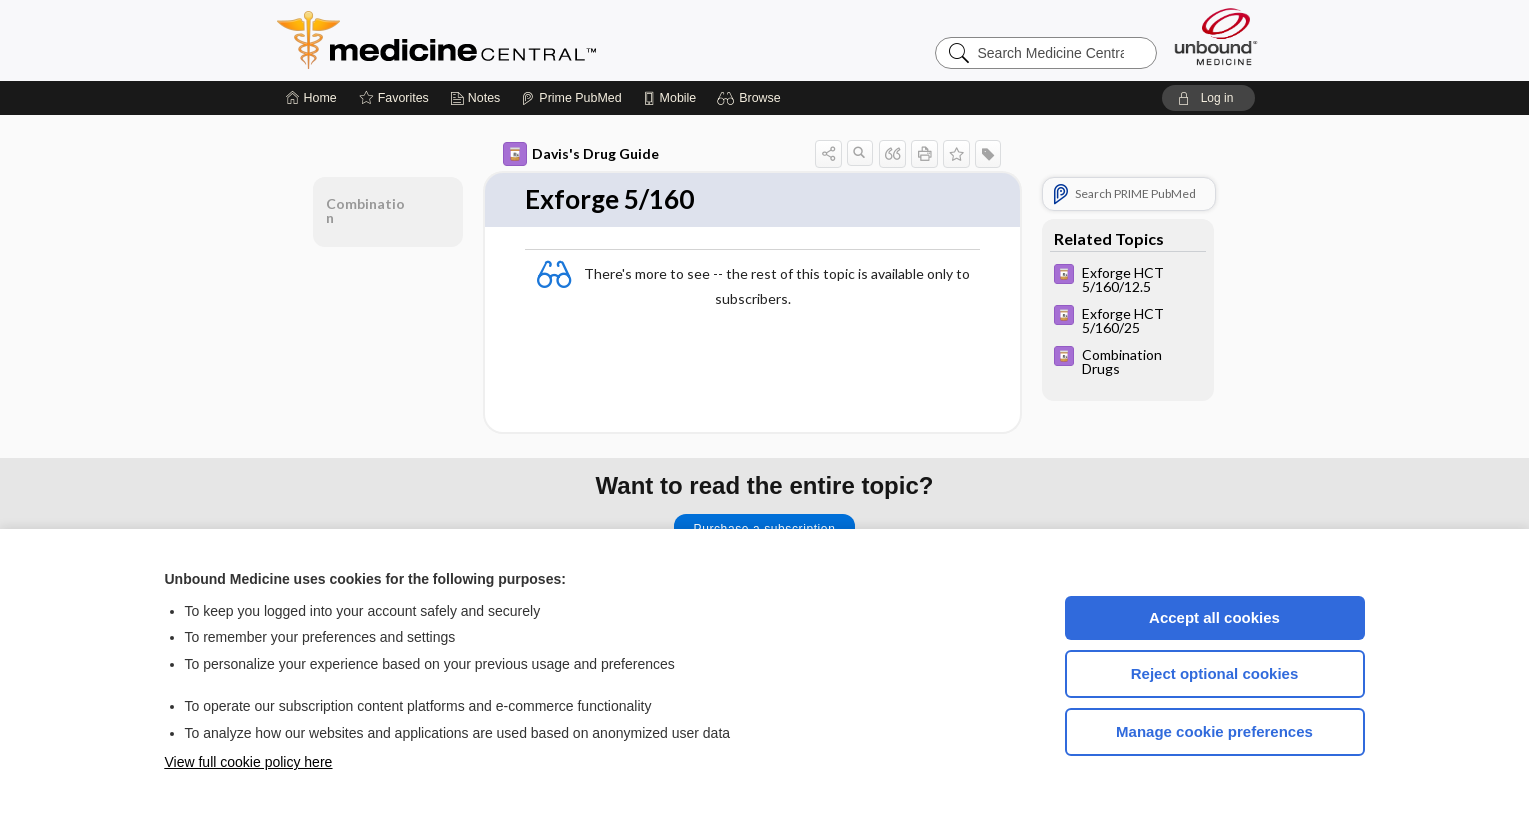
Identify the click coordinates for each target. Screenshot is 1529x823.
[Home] (311, 98)
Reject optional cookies (1215, 673)
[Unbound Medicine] (1216, 36)
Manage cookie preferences (1214, 731)
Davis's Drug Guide (581, 154)
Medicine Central (525, 40)
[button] (751, 98)
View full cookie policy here (249, 762)
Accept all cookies (1214, 617)
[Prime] (571, 98)
